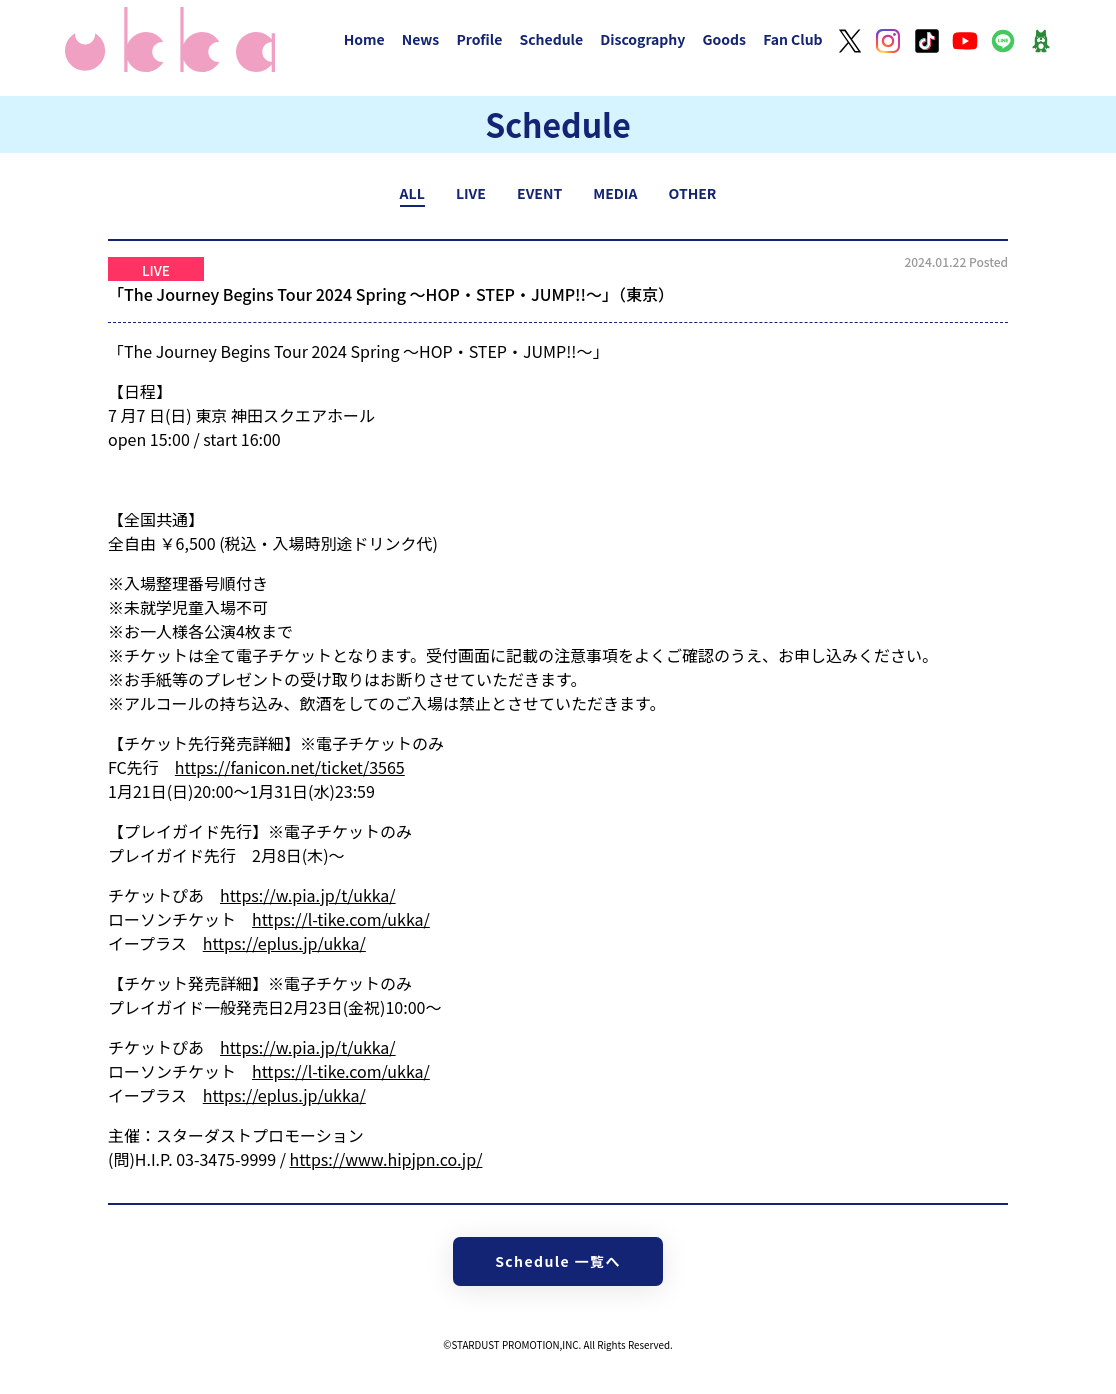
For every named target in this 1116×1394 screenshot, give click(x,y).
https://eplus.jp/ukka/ (284, 943)
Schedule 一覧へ (558, 1261)
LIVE (471, 193)
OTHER (693, 193)
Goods (724, 39)
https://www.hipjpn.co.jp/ (386, 1159)
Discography (642, 39)
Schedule (551, 39)
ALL (412, 193)
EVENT (539, 193)
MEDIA (615, 193)
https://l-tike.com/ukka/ (341, 919)
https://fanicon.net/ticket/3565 (290, 767)
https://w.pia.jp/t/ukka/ (308, 895)
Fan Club (793, 39)
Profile (479, 39)
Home (364, 39)
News (421, 39)
